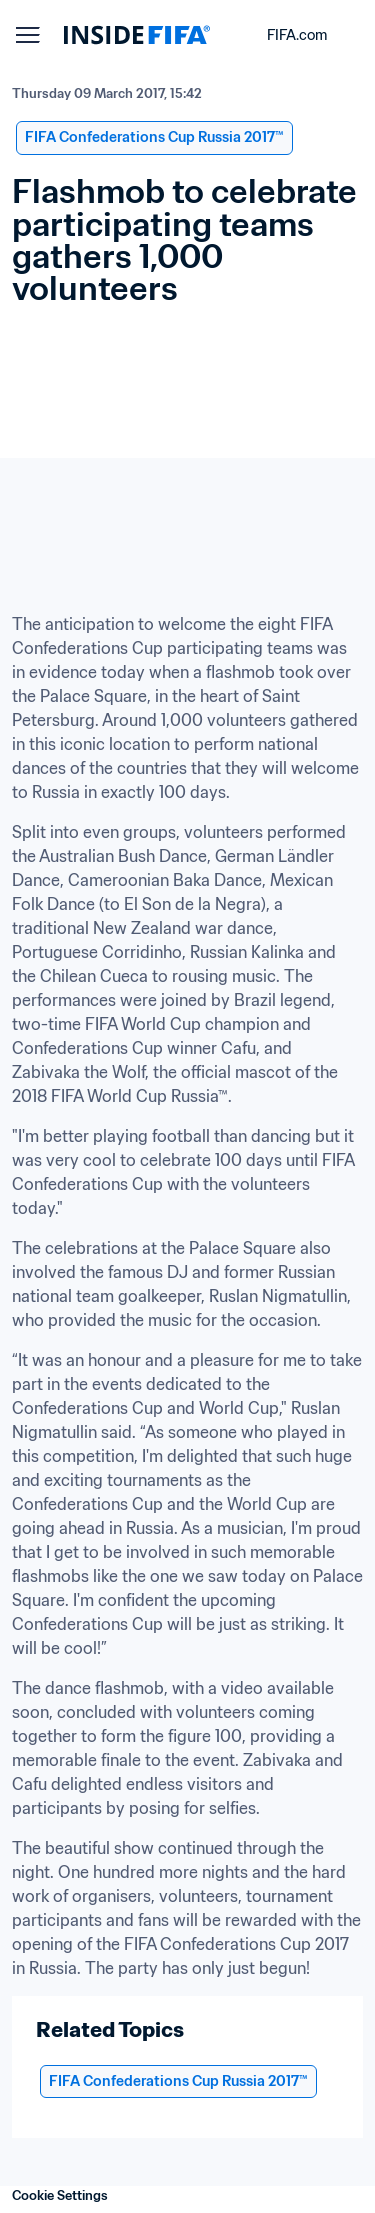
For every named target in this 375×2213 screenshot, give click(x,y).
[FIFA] (137, 35)
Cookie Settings (60, 2195)
